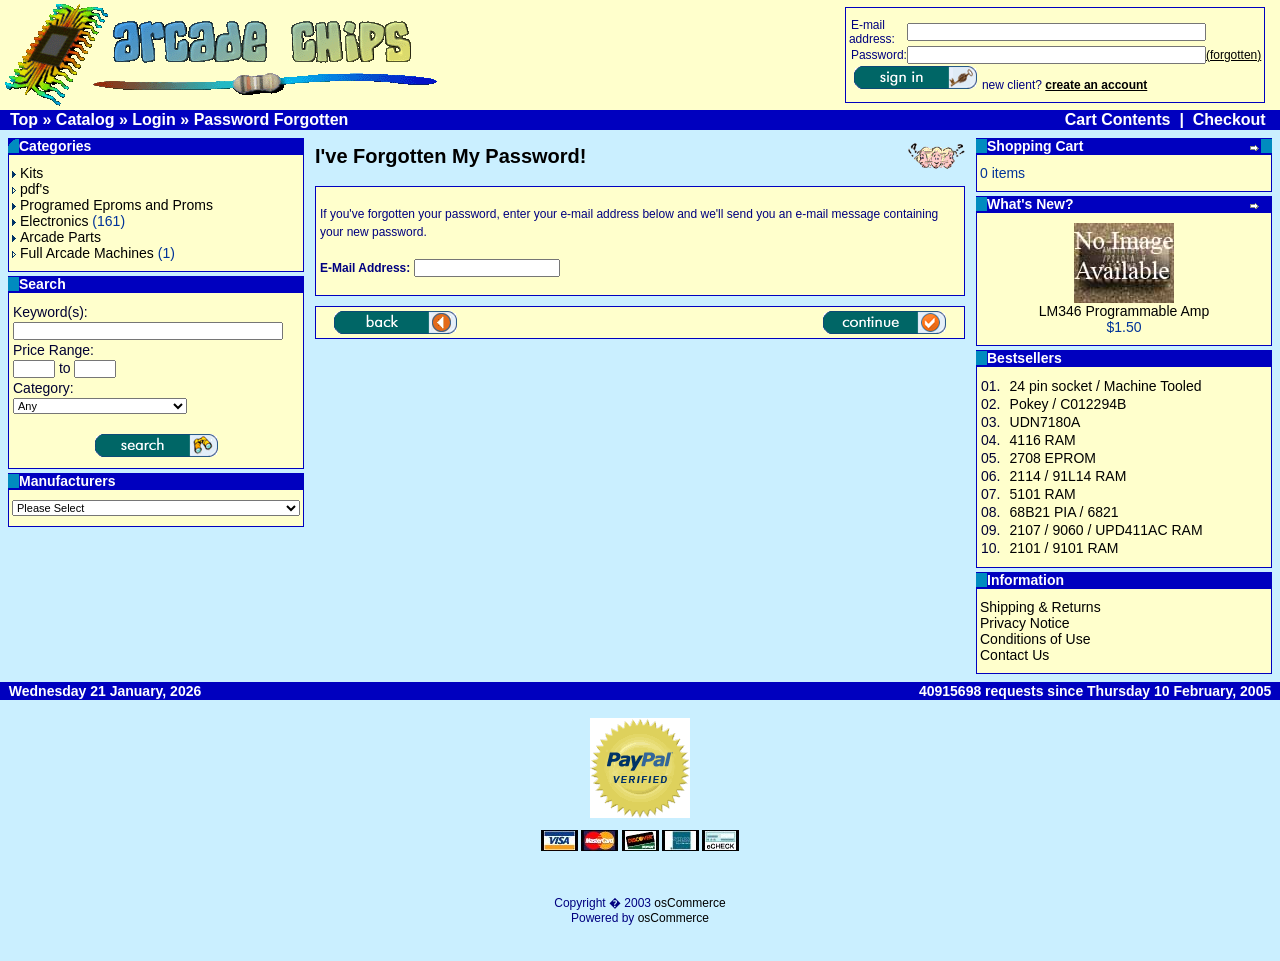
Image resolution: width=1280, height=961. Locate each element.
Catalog (85, 119)
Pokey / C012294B (1068, 404)
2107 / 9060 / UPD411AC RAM (1106, 530)
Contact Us (1014, 655)
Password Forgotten (271, 119)
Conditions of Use (1035, 639)
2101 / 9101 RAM (1064, 548)
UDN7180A (1045, 422)
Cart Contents (1118, 119)
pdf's (30, 189)
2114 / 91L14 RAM (1068, 476)
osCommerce (689, 903)
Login (154, 119)
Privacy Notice (1024, 623)
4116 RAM (1043, 440)
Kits (27, 173)
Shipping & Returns (1040, 607)
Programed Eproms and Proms (112, 205)
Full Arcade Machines (83, 253)
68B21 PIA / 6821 (1064, 512)
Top (24, 119)
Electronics (50, 221)
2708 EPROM (1053, 458)
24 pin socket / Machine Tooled (1106, 386)
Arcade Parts (56, 237)
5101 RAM (1043, 494)
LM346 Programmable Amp (1124, 311)
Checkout (1229, 119)
